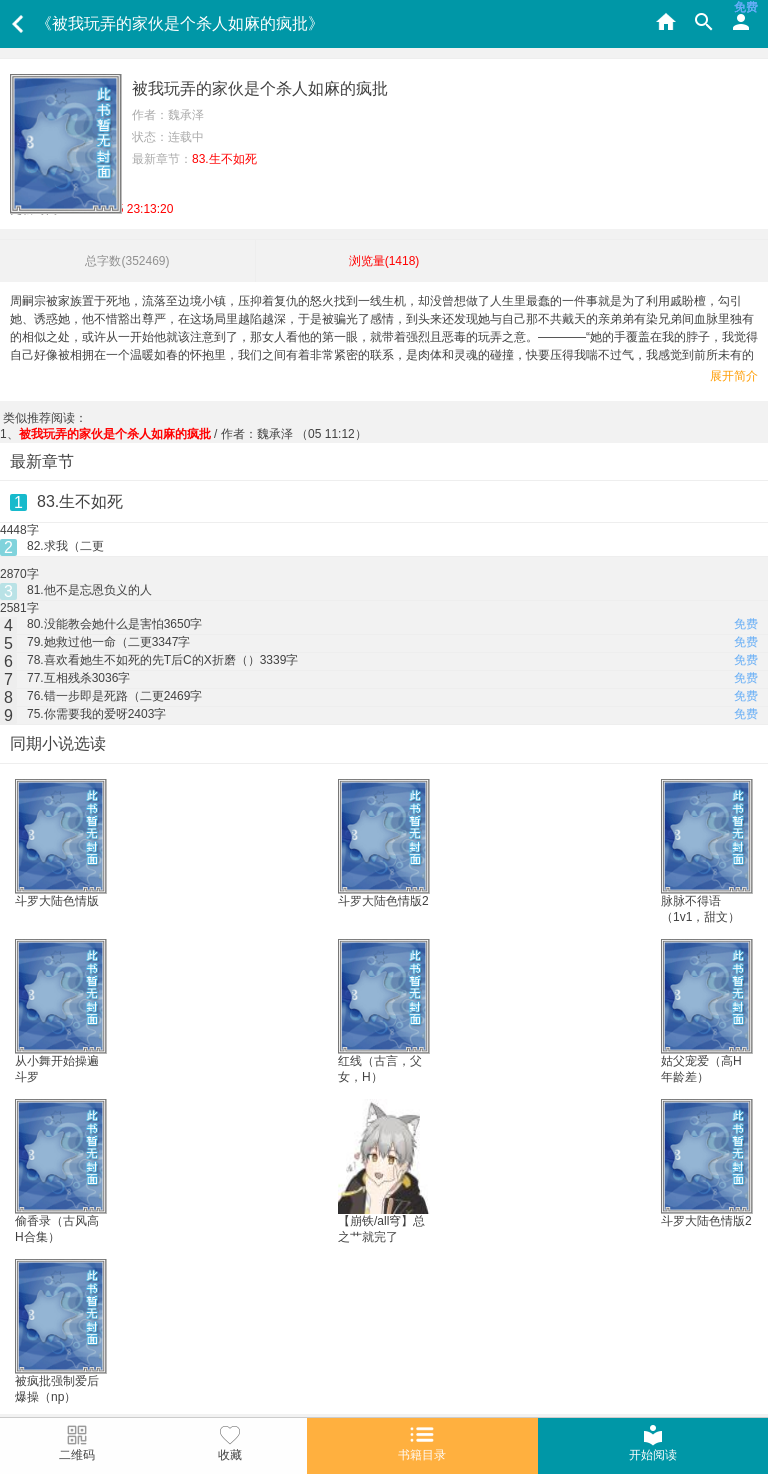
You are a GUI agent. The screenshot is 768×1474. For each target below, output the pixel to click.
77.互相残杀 (78, 678)
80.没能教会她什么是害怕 (114, 624)
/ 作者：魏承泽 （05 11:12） (193, 434)
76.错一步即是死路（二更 (114, 696)
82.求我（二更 (65, 546)
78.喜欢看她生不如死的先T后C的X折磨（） (162, 660)
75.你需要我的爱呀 (96, 714)
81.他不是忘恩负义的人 (89, 590)
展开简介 (734, 376)
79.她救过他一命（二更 (108, 642)
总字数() (127, 261)
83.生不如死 (80, 501)
